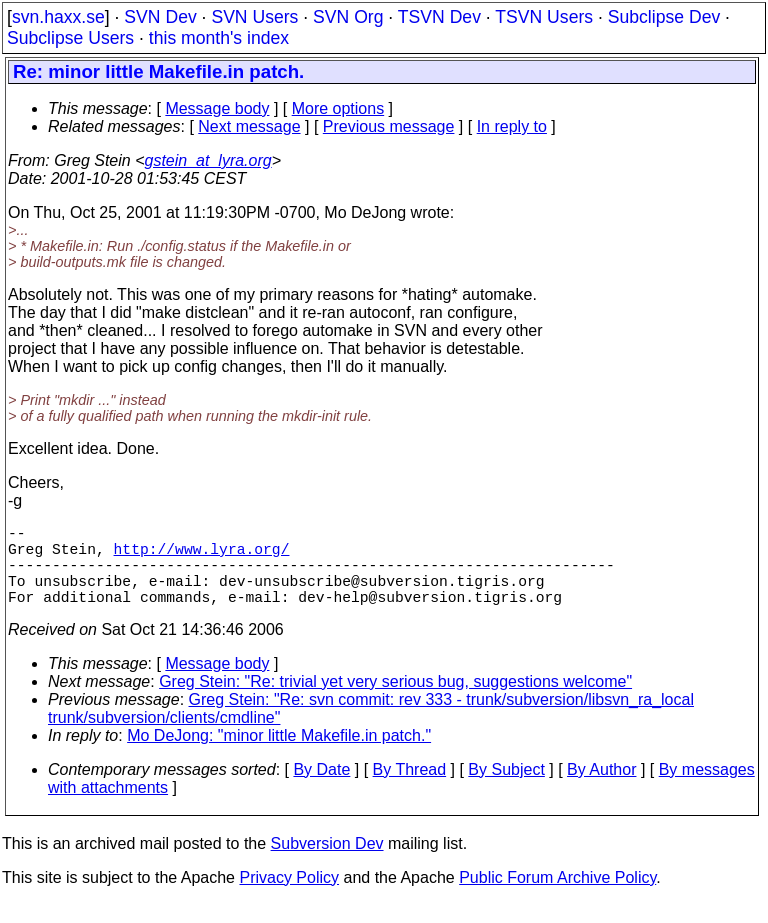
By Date (321, 789)
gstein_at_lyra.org (208, 160)
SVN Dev (160, 17)
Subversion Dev (327, 863)
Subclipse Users (70, 38)
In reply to (512, 126)
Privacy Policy (289, 897)
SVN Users (254, 17)
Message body (217, 108)
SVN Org (348, 17)
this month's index (219, 38)
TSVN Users (544, 17)
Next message (249, 126)
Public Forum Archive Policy (557, 897)
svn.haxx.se (58, 17)
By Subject (506, 789)
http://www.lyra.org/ (202, 556)
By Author (601, 789)
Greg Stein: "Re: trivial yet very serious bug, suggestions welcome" (395, 701)
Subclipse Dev (664, 17)
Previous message (389, 126)
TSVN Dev (439, 17)
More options (338, 108)
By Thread (410, 789)
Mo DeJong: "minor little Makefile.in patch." (279, 755)
